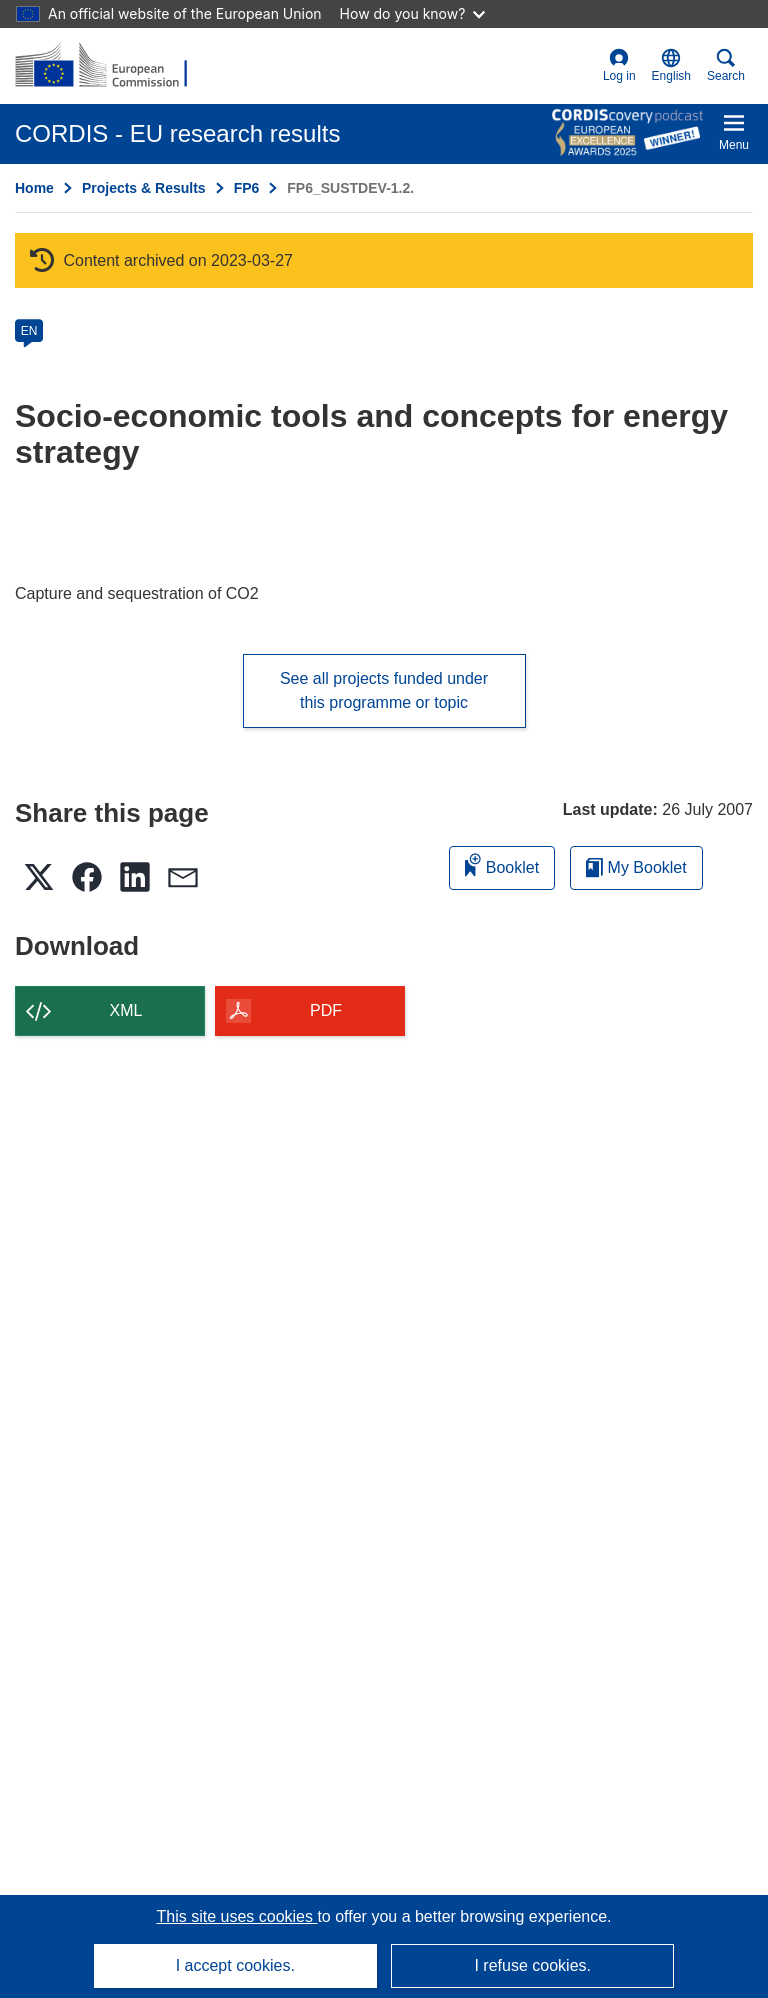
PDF (326, 1010)
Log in (619, 65)
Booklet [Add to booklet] (502, 864)
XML (126, 1010)
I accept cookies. (235, 1965)
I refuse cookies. (532, 1965)
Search (726, 65)
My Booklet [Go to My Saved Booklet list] (636, 867)
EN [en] (29, 331)
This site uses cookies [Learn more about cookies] (236, 1916)
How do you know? (413, 13)
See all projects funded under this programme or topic (384, 690)
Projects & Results (144, 188)
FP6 (247, 188)
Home (34, 188)
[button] (671, 66)
